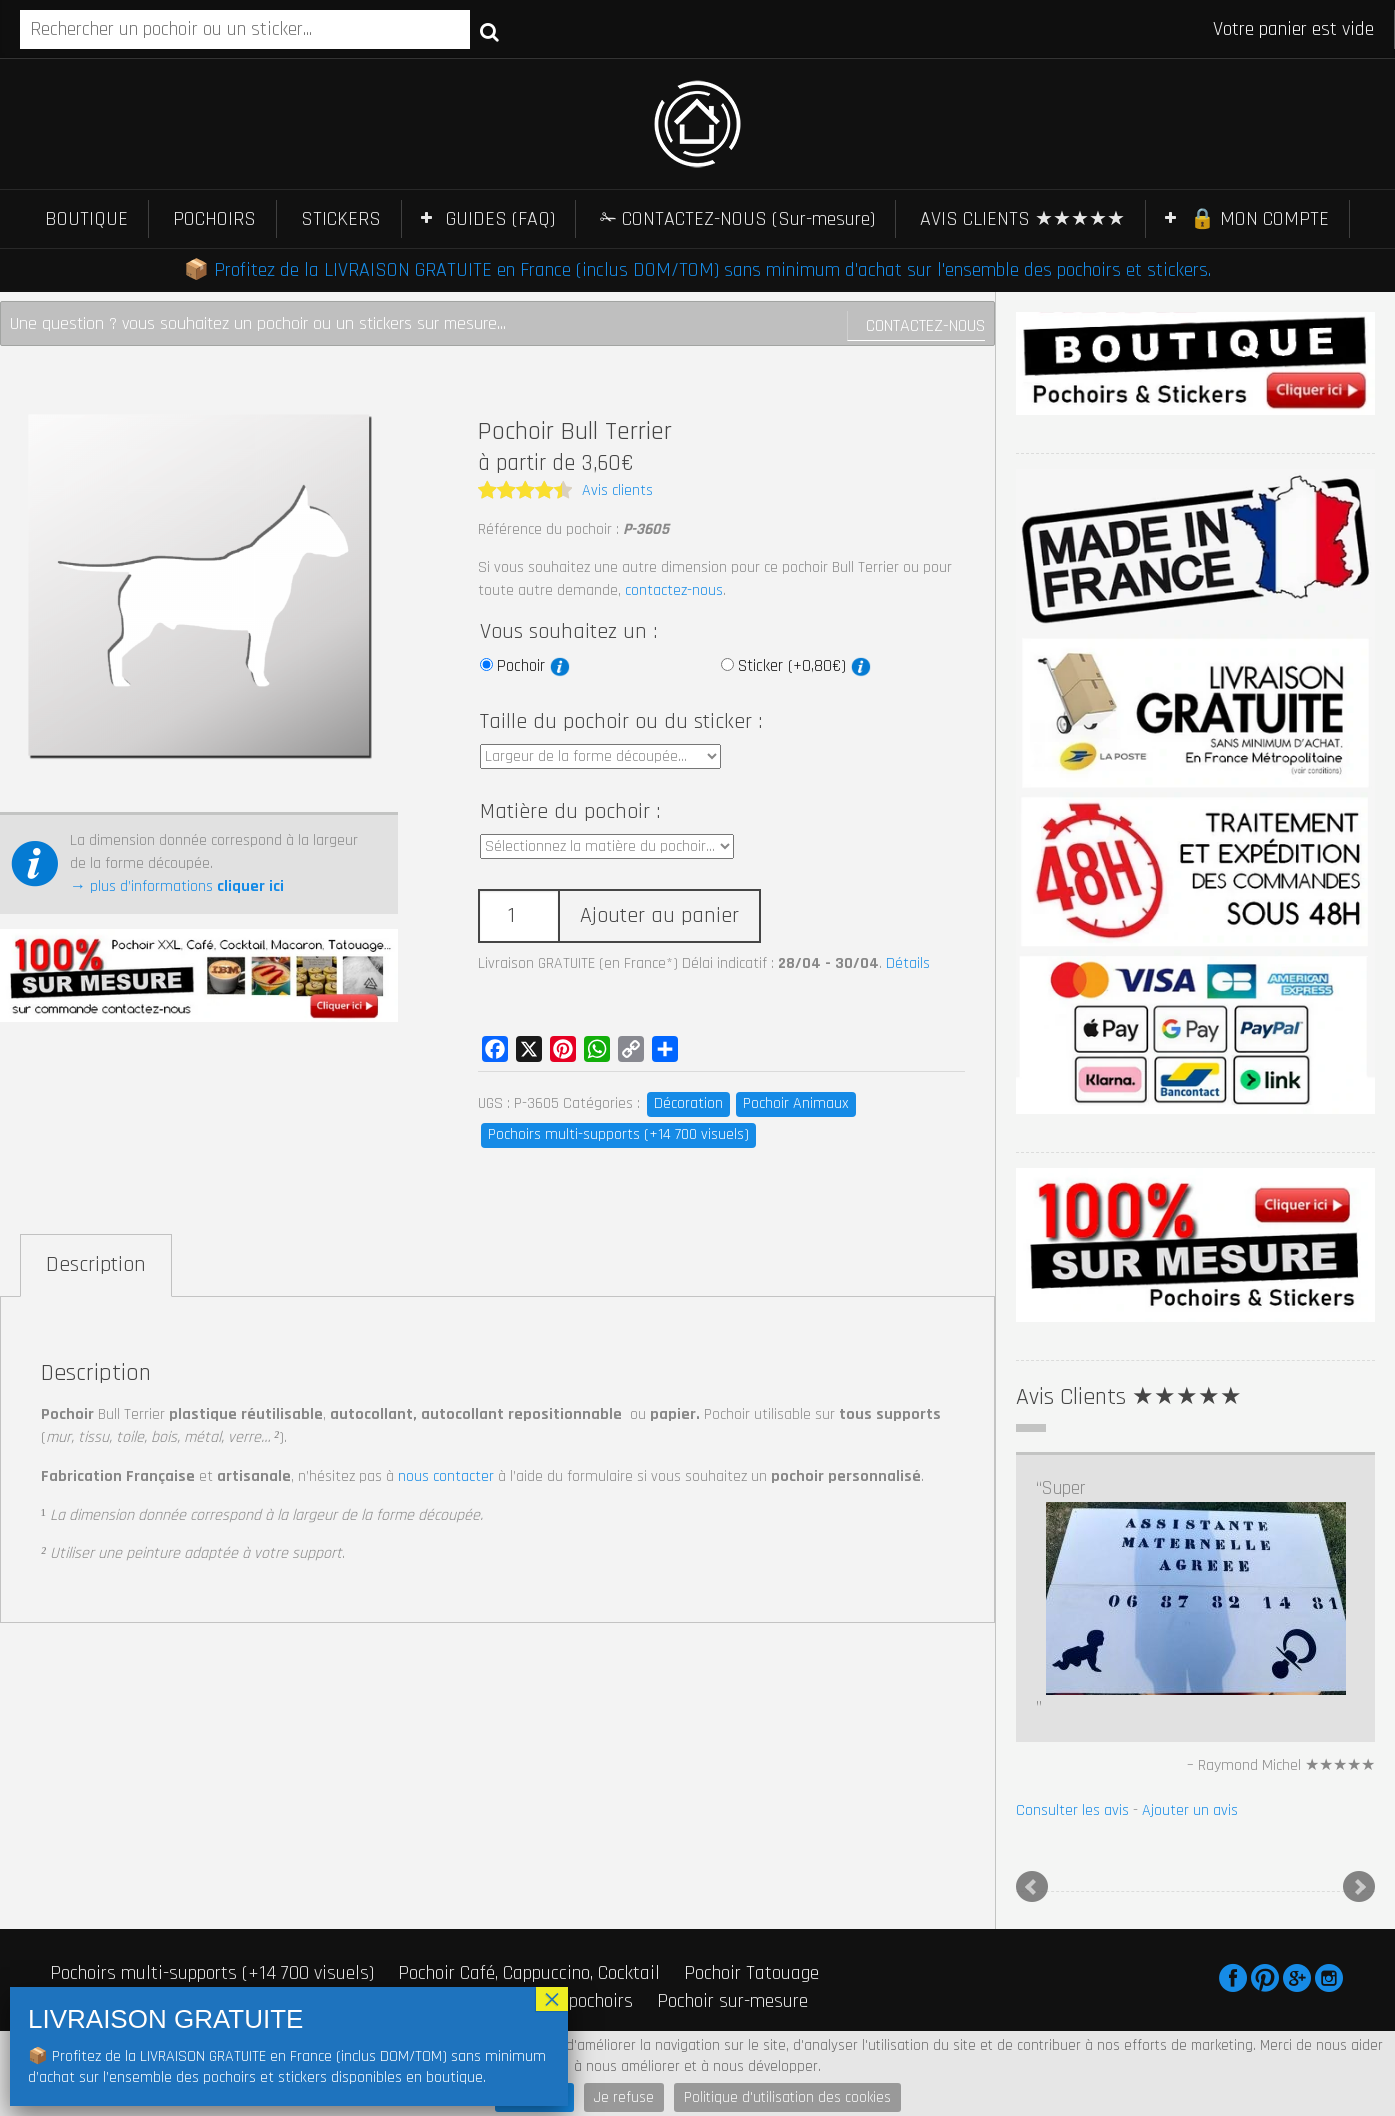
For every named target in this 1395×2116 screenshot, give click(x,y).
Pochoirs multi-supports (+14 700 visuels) (618, 1134)
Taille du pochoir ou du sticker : (621, 722)
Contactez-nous (925, 325)
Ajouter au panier (659, 916)
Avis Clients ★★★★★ (1129, 1397)
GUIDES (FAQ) (500, 219)
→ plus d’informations (177, 886)
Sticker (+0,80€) (804, 666)
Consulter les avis (1072, 1810)
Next (1359, 1887)
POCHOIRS (214, 219)
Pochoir (533, 666)
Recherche (489, 31)
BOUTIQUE (86, 219)
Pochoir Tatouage (751, 1973)
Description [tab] (96, 1265)
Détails (908, 963)
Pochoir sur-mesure (732, 2001)
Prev (1032, 1887)
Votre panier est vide (1293, 29)
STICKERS (341, 219)
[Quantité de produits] (518, 916)
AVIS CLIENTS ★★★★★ (1022, 219)
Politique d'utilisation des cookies (787, 2097)
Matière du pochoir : (570, 812)
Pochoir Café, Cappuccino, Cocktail (529, 1973)
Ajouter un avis (1190, 1810)
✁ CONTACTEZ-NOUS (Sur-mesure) (737, 219)
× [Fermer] (552, 1999)
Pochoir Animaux (796, 1103)
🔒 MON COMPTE (1259, 219)
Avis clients (617, 490)
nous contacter (446, 1476)
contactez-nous (674, 590)
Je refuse (624, 2097)
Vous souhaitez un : (568, 632)
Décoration (688, 1103)
